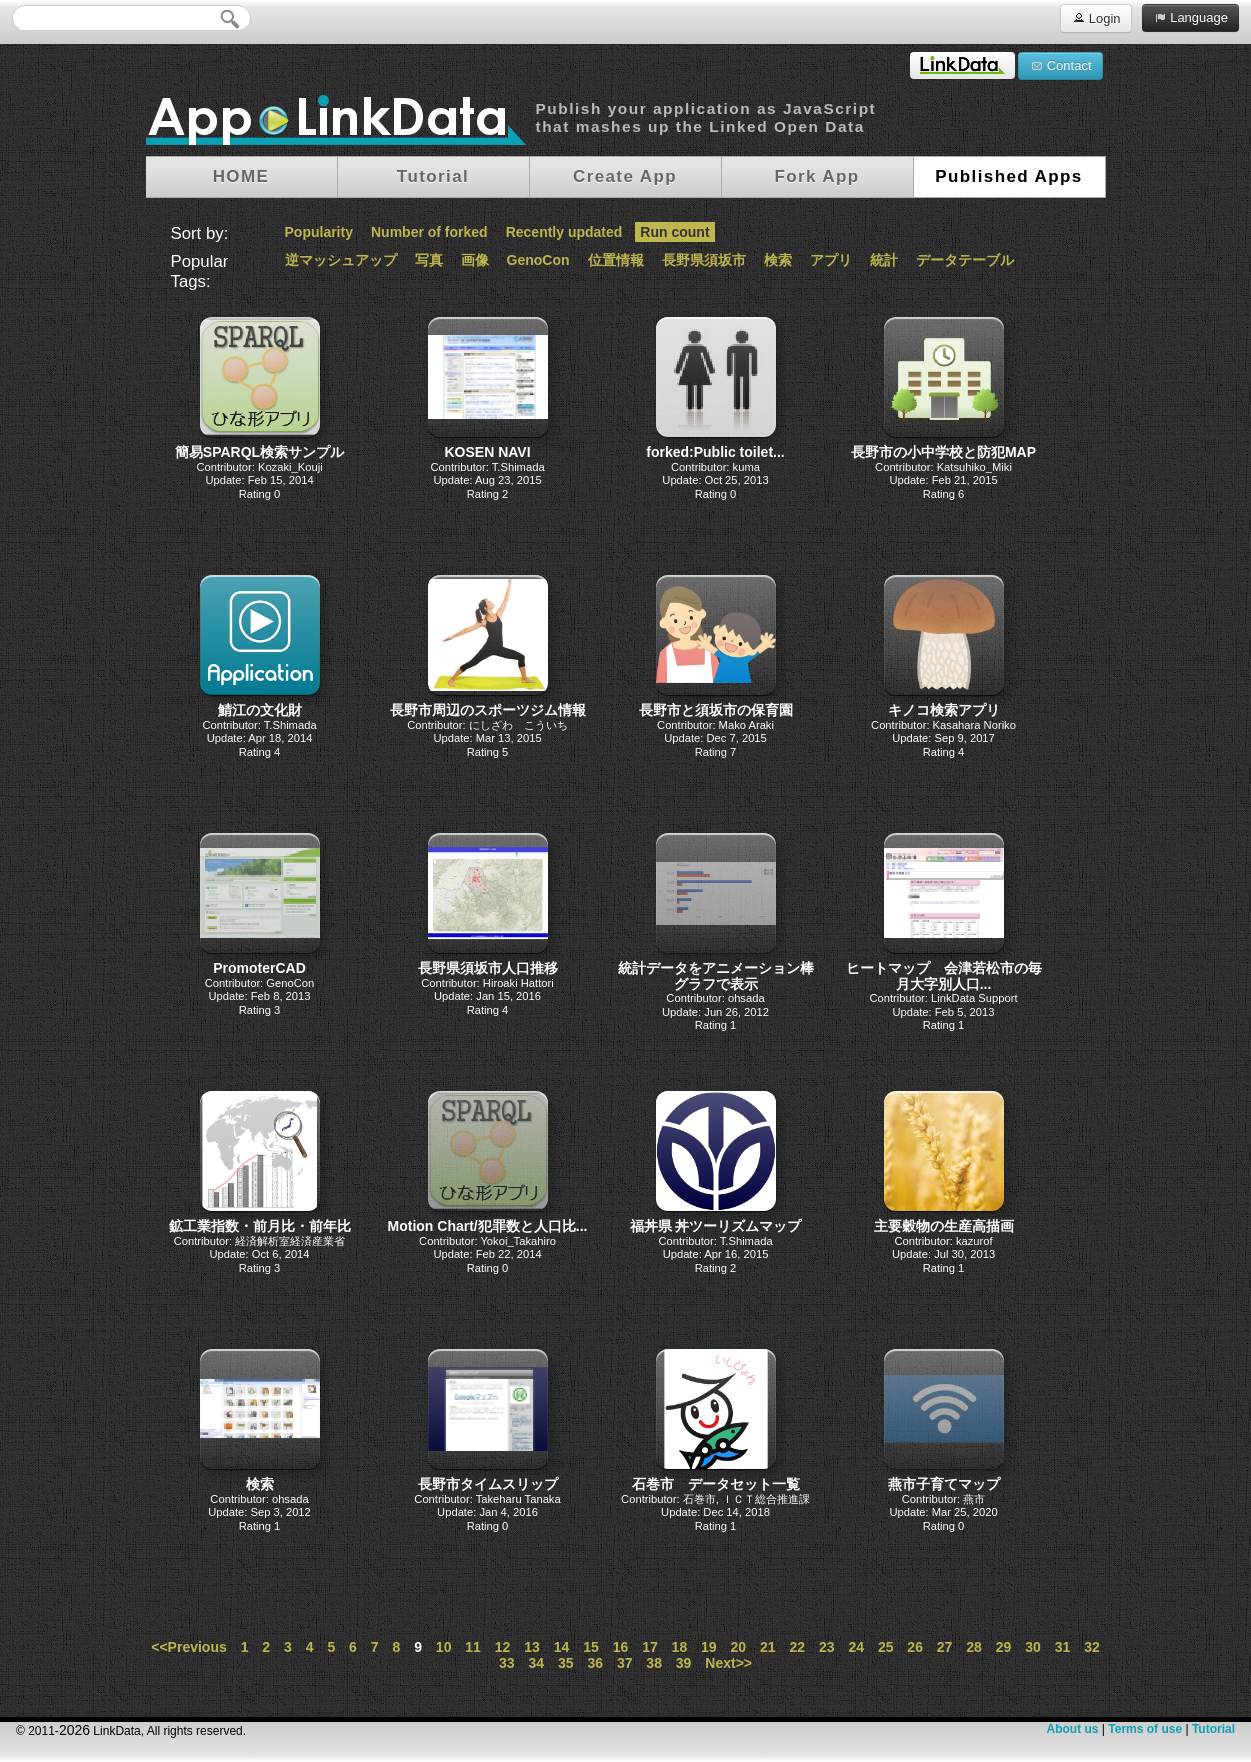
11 (473, 1647)
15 (591, 1647)
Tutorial (1213, 1729)
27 (945, 1647)
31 (1063, 1647)
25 (886, 1647)
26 (915, 1647)
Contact (1060, 65)
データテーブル (965, 260)
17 (650, 1647)
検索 (778, 260)
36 (595, 1663)
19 (709, 1647)
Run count (674, 232)
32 (1092, 1647)
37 (625, 1663)
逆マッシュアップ (341, 260)
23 (827, 1647)
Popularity (319, 232)
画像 (475, 260)
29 (1004, 1647)
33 (507, 1663)
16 (621, 1647)
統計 (884, 260)
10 (444, 1647)
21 (768, 1647)
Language (1190, 17)
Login (1095, 17)
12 (503, 1647)
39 (684, 1663)
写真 (429, 260)
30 (1033, 1647)
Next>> (728, 1663)
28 (974, 1647)
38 (654, 1663)
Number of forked (429, 232)
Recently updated (564, 232)
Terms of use (1145, 1729)
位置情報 (616, 260)
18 (680, 1647)
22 (797, 1647)
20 (739, 1647)
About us (1072, 1729)
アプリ (831, 260)
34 (536, 1663)
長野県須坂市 (704, 260)
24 (856, 1647)
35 (566, 1663)
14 (562, 1647)
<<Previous (189, 1647)
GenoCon (538, 260)
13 (532, 1647)
